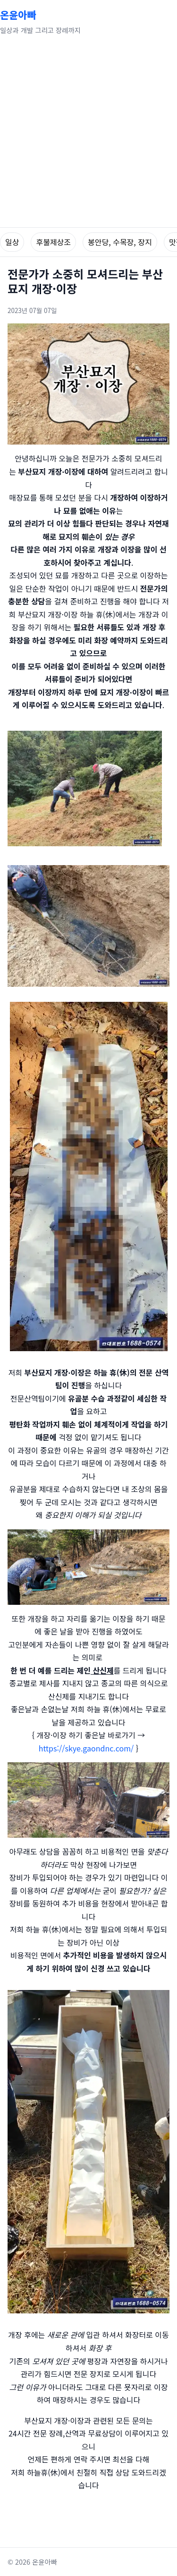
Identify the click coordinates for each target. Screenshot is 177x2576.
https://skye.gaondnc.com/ (86, 1748)
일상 (12, 242)
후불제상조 (53, 242)
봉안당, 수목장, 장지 (120, 242)
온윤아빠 (18, 15)
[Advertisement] (88, 134)
